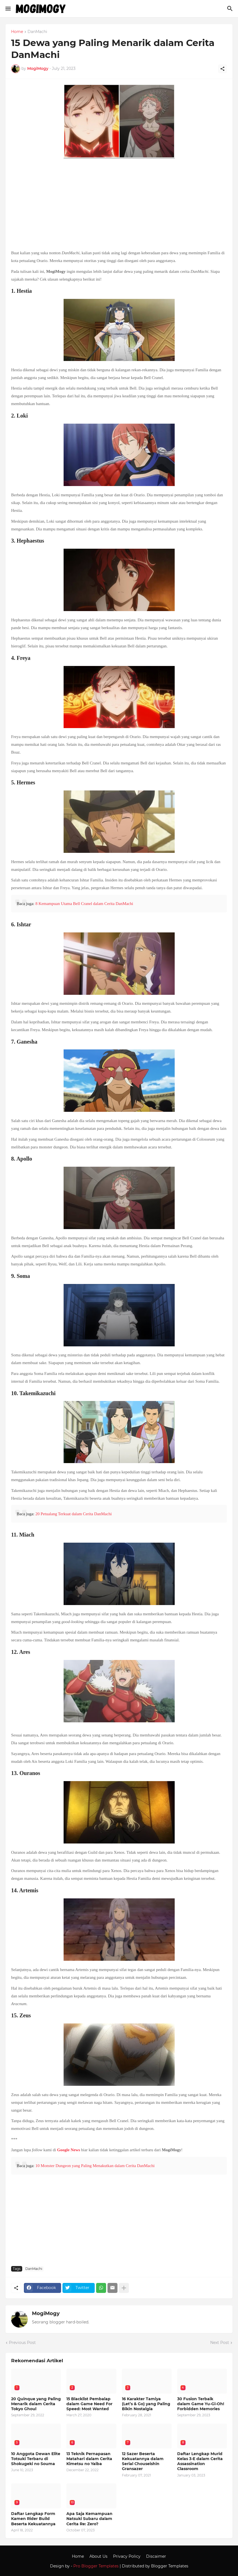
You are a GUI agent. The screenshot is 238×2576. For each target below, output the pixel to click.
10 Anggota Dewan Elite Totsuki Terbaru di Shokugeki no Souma (35, 2458)
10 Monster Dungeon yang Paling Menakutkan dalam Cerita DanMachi (94, 2165)
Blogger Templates (169, 2566)
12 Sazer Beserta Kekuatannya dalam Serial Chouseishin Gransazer (143, 2461)
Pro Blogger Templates (96, 2566)
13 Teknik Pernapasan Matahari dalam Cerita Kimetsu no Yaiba (89, 2458)
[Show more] (124, 2288)
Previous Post (22, 2342)
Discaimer (156, 2556)
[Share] (222, 68)
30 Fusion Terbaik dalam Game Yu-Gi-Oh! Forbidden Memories (200, 2403)
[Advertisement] (119, 204)
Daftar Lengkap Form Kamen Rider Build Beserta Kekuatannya (33, 2518)
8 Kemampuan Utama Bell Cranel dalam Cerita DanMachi (84, 903)
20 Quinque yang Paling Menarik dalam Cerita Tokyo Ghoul (36, 2403)
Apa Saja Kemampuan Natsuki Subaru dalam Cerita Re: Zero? (89, 2518)
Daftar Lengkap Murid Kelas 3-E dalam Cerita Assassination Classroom (200, 2461)
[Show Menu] (7, 8)
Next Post (219, 2342)
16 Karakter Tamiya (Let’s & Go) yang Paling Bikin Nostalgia (146, 2403)
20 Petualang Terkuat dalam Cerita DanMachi (73, 1514)
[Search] (230, 8)
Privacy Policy (127, 2556)
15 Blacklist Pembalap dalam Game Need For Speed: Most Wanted (89, 2403)
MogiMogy (46, 2313)
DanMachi (37, 32)
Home (17, 32)
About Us (98, 2556)
